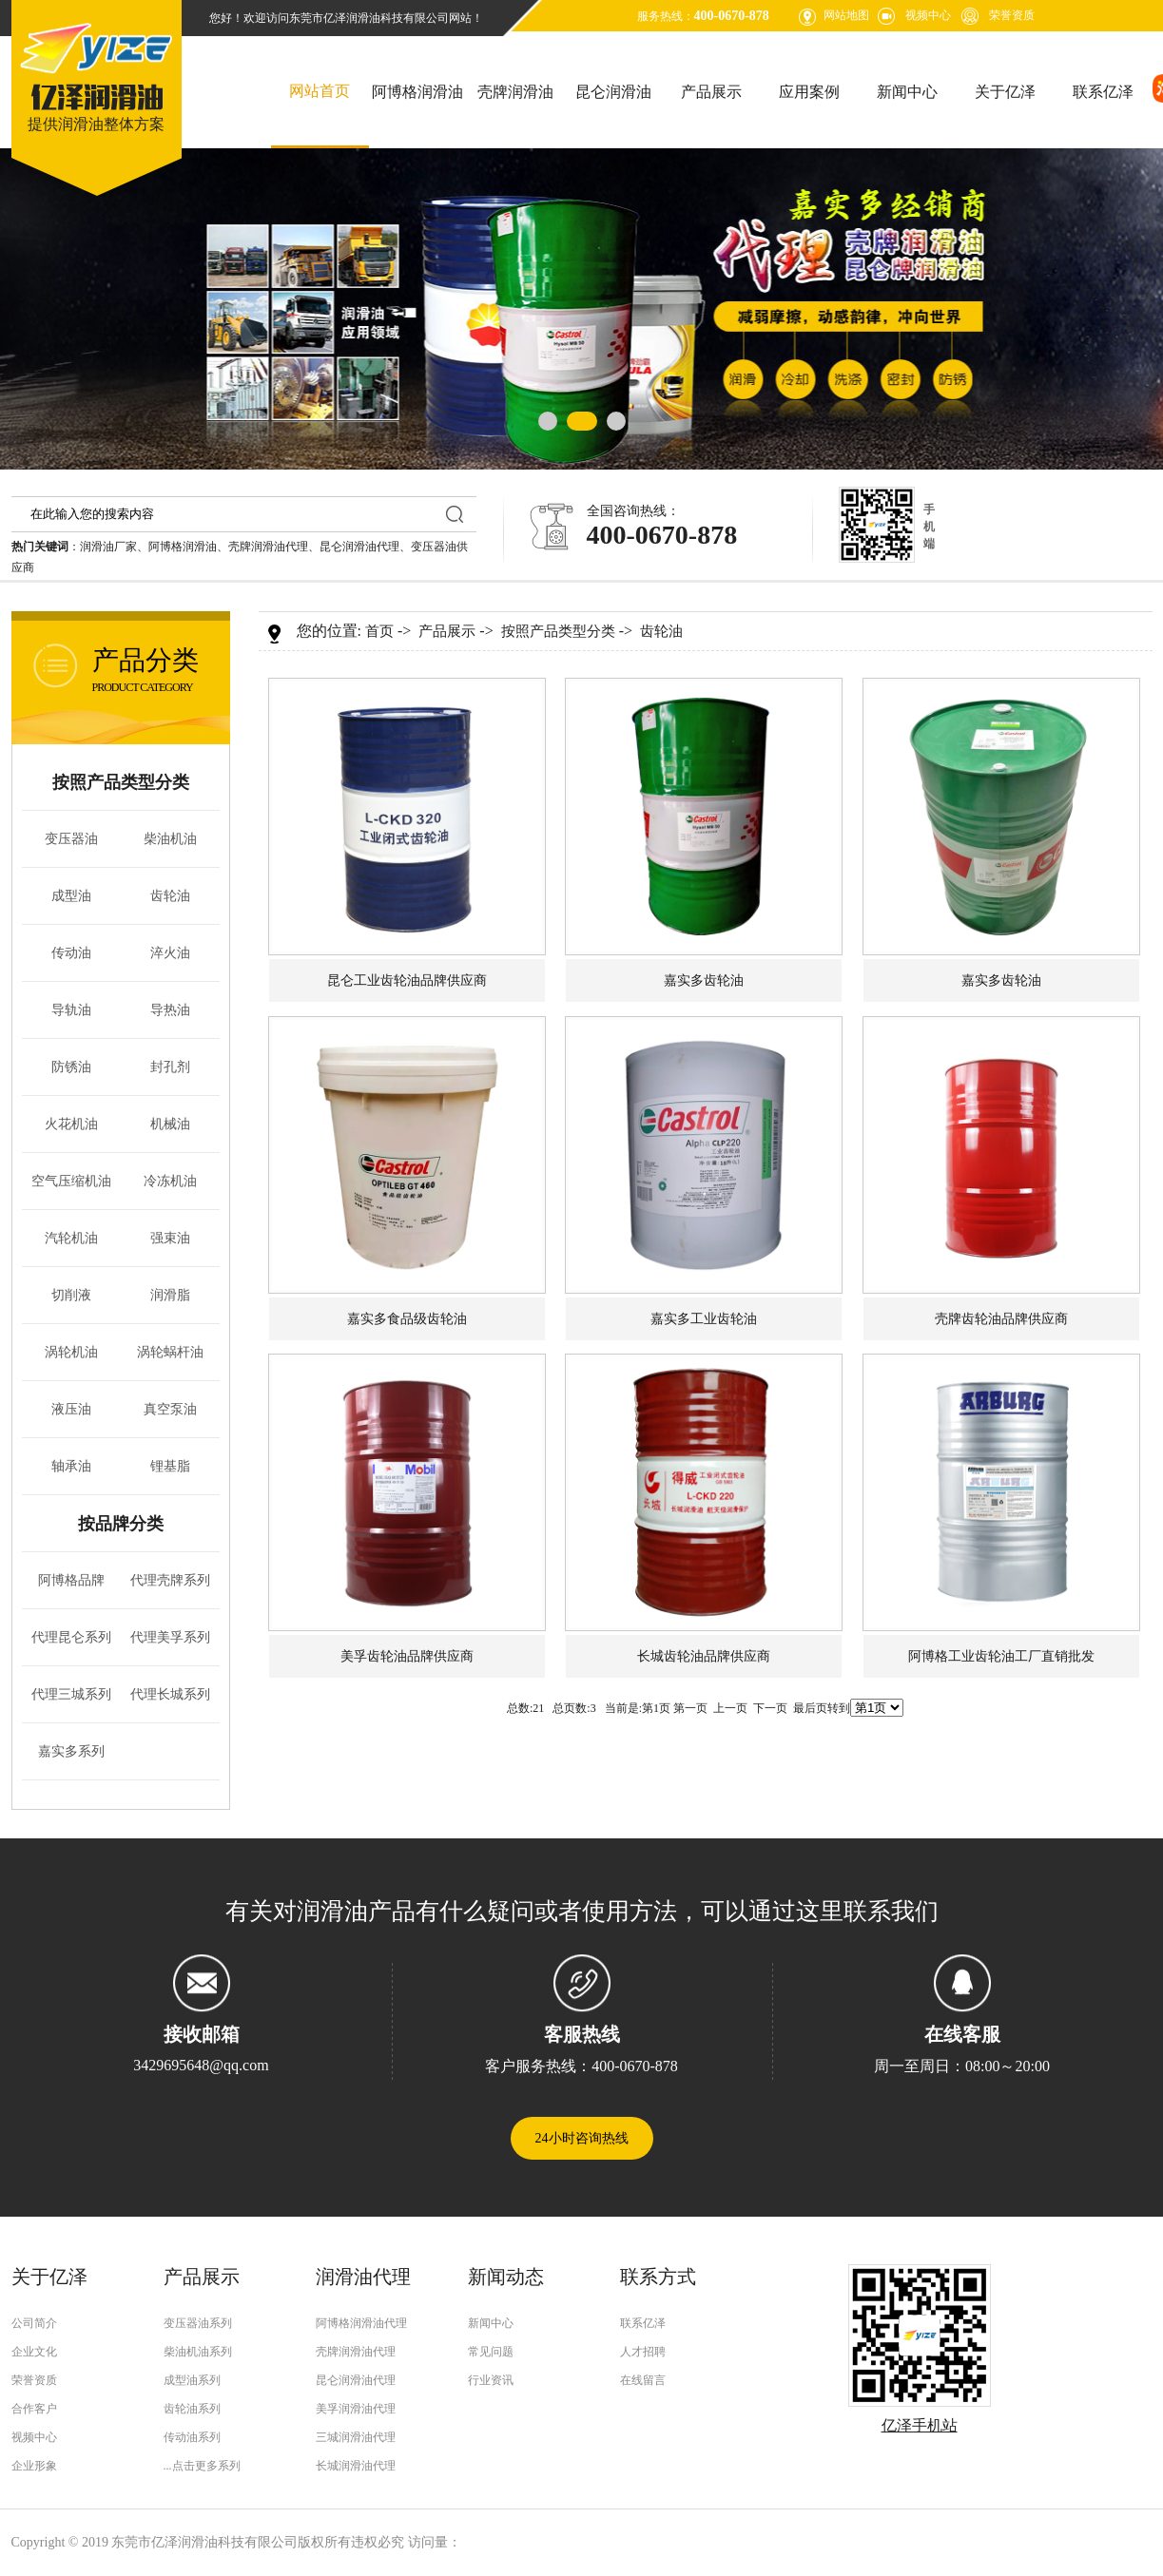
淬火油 (170, 953)
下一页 (770, 1708)
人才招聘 (643, 2351)
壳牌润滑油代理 (268, 546)
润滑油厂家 (108, 546)
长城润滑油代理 (356, 2465)
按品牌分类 (121, 1523)
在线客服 (962, 2034)
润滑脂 (170, 1295)
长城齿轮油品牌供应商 (703, 1656)
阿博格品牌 (71, 1580)
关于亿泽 (1005, 92)
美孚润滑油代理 (356, 2408)
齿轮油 (170, 896)
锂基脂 (170, 1466)
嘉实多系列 (71, 1751)
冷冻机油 (170, 1181)
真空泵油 (170, 1409)
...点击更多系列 (202, 2465)
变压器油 (71, 839)
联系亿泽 (1103, 92)
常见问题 (491, 2351)
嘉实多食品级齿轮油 (407, 1319)
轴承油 (71, 1466)
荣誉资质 (1012, 15)
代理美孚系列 (170, 1637)
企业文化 (34, 2351)
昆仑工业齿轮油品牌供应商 (407, 980)
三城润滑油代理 (356, 2437)
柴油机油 (170, 839)
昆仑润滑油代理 (359, 546)
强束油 (170, 1238)
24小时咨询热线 (582, 2138)
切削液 (71, 1295)
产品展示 (711, 92)
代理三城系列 (71, 1694)
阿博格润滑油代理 (361, 2323)
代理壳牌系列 (170, 1580)
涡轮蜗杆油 (170, 1352)
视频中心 (928, 15)
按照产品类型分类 (120, 782)
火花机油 (71, 1124)
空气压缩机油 (71, 1181)
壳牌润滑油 (515, 92)
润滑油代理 (363, 2276)
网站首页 (319, 91)
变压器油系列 (198, 2323)
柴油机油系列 (198, 2351)
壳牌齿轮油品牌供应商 (1001, 1319)
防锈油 (71, 1067)
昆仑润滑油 (613, 92)
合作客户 (34, 2408)
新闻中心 (907, 92)
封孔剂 (170, 1067)
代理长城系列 (170, 1694)
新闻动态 (506, 2276)
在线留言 (643, 2380)
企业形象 (34, 2465)
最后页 (810, 1708)
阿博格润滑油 (417, 92)
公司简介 (34, 2323)
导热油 (170, 1010)
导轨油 (71, 1010)
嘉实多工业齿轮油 (703, 1319)
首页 (379, 631)
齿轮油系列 (192, 2408)
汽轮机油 (71, 1238)
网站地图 (846, 15)
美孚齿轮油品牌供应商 (407, 1656)
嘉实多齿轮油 (704, 980)
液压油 (71, 1409)
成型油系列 (192, 2380)
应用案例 (809, 92)
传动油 (71, 953)
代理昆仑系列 (71, 1637)
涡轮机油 (71, 1352)
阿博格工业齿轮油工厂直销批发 (1001, 1656)
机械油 (170, 1124)
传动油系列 (192, 2437)
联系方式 (658, 2276)
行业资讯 (491, 2380)
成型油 (71, 896)
